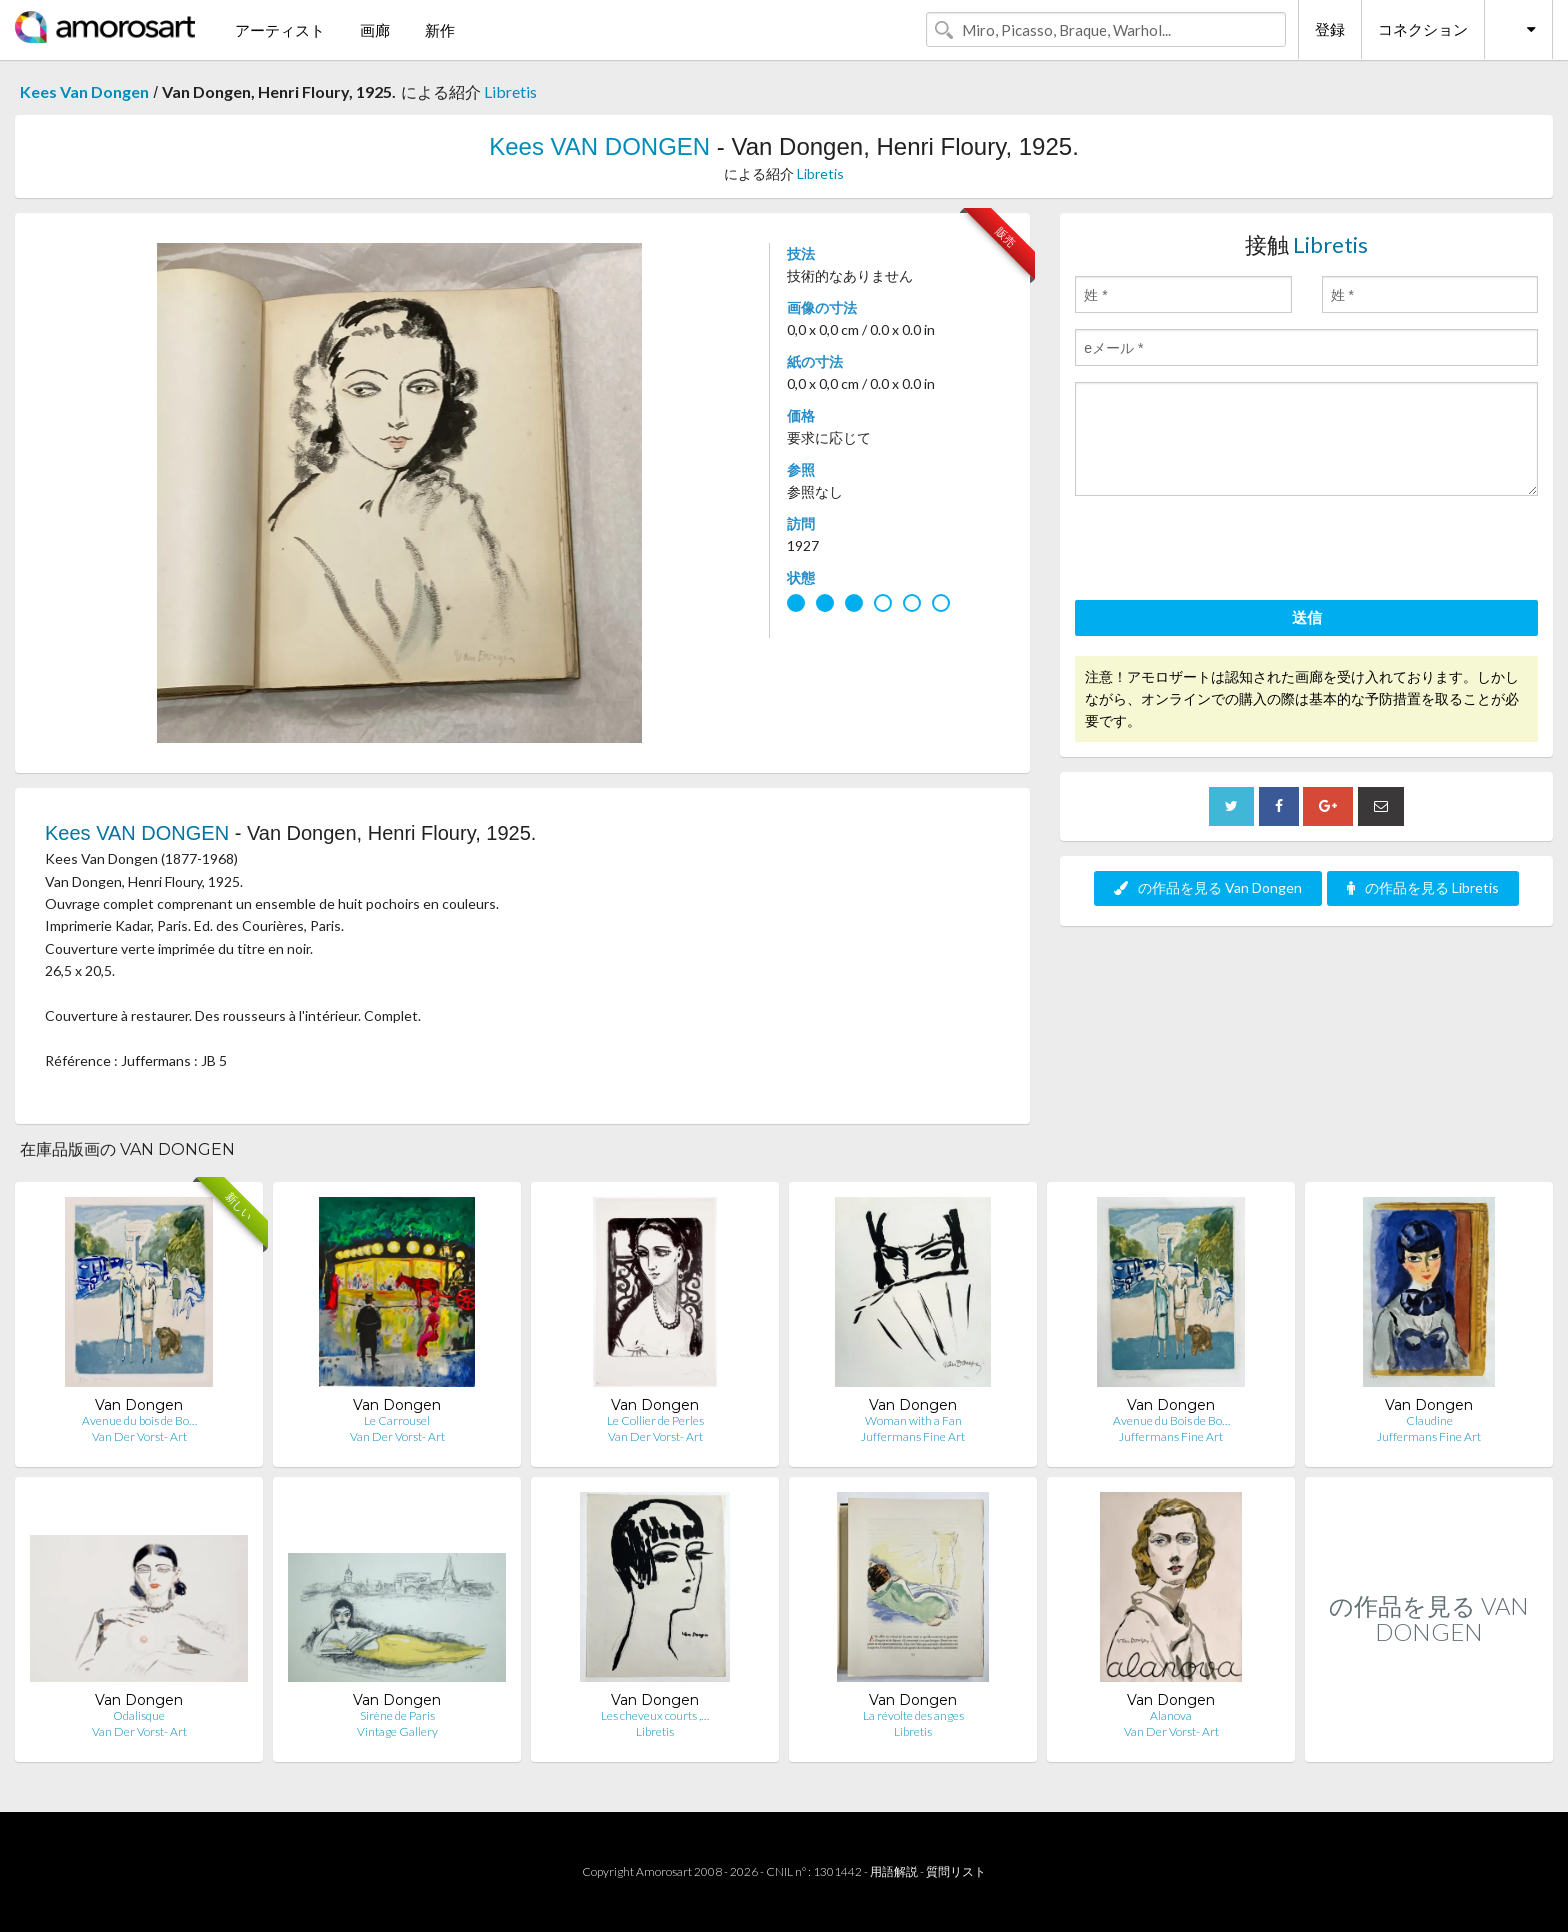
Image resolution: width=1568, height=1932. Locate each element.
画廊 (375, 30)
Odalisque (139, 1715)
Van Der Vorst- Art (139, 1436)
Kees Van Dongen (84, 91)
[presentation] (1227, 551)
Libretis (510, 91)
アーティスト (280, 30)
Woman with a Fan (913, 1420)
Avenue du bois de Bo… (139, 1420)
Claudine (1429, 1420)
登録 (1330, 29)
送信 (1307, 617)
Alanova (1171, 1715)
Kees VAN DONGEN (599, 146)
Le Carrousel (397, 1420)
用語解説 (894, 1871)
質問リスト (956, 1871)
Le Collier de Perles (655, 1420)
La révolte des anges (913, 1715)
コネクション (1423, 29)
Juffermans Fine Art (913, 1436)
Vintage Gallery (397, 1731)
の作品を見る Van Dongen (1208, 887)
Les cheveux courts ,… (655, 1715)
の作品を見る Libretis (1423, 887)
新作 (440, 30)
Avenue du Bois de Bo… (1171, 1420)
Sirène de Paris (397, 1715)
